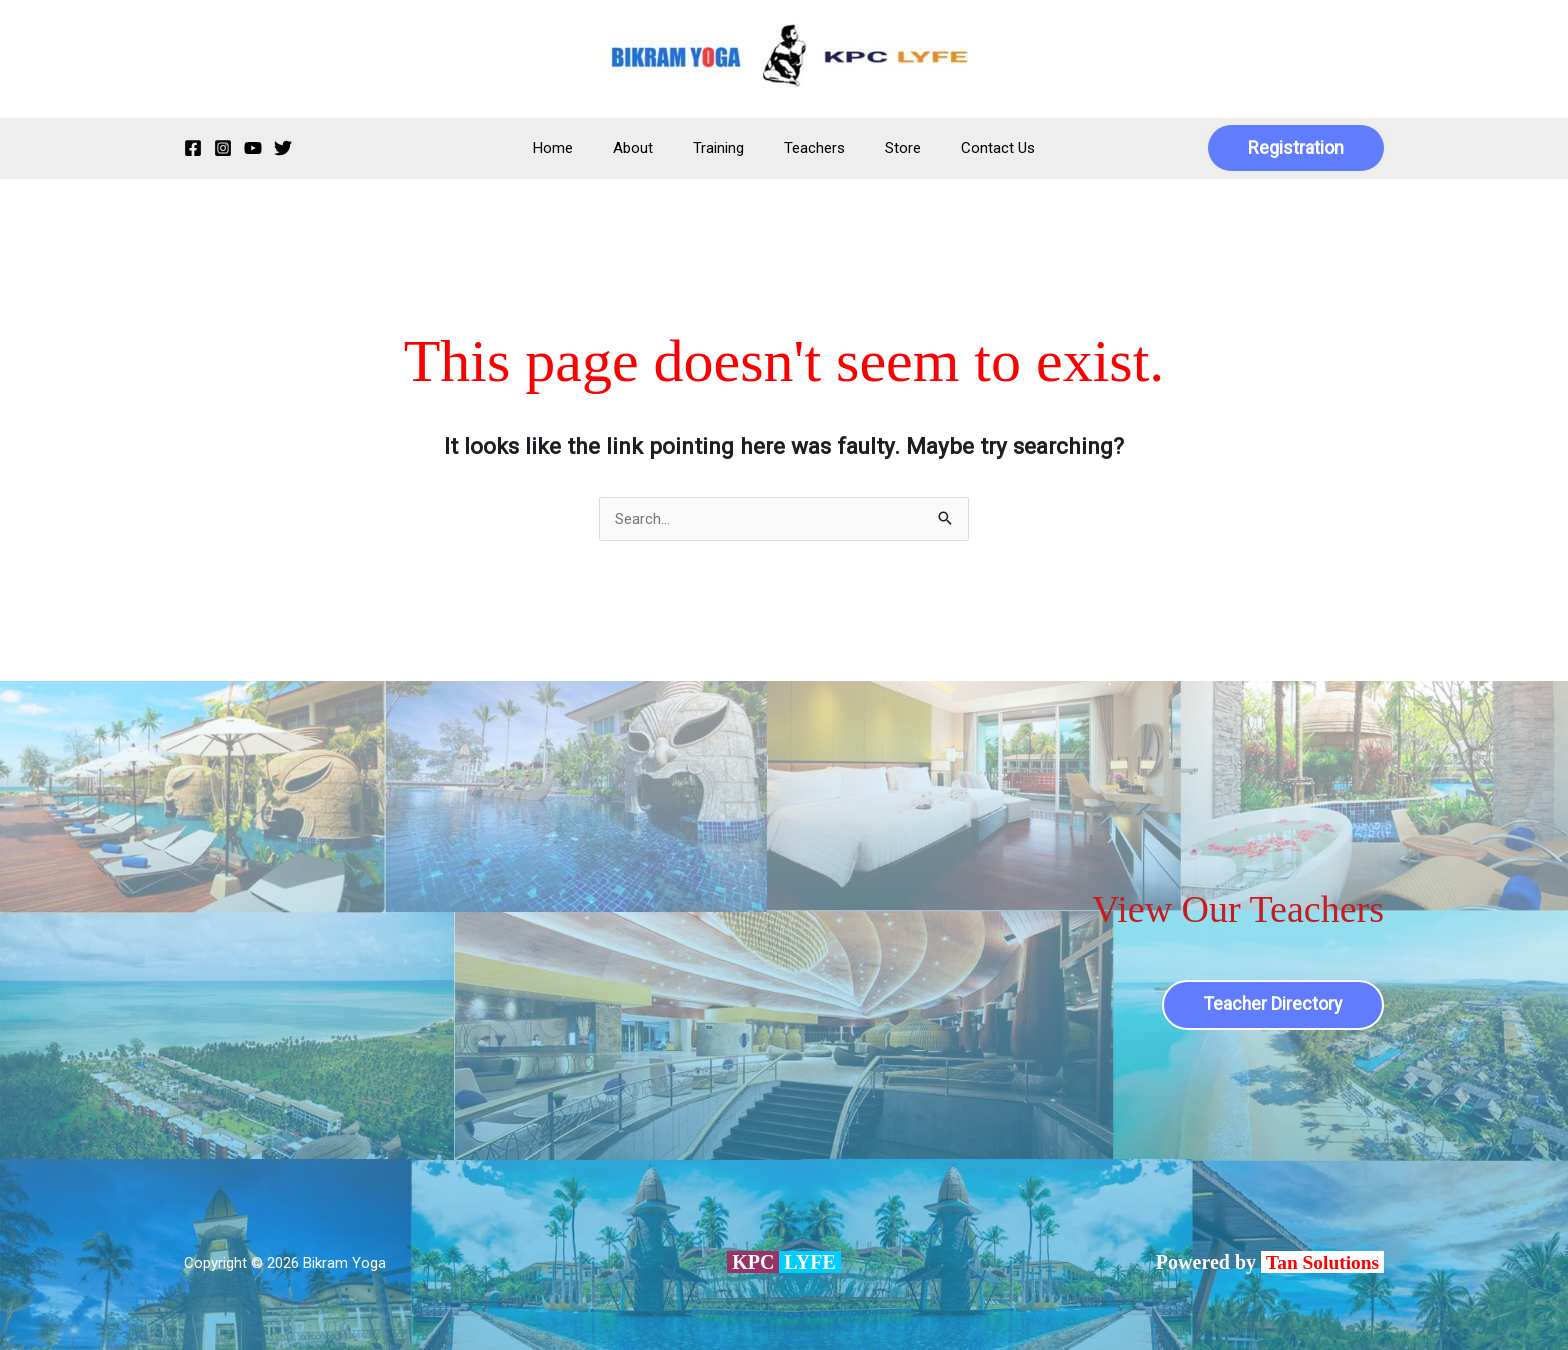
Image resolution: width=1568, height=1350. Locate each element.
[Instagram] (223, 148)
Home (578, 148)
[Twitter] (283, 148)
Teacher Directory (1271, 1004)
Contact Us (973, 148)
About (648, 148)
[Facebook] (193, 148)
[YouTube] (253, 148)
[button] (1296, 148)
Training (723, 148)
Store (888, 148)
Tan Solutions (1323, 1262)
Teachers (809, 148)
